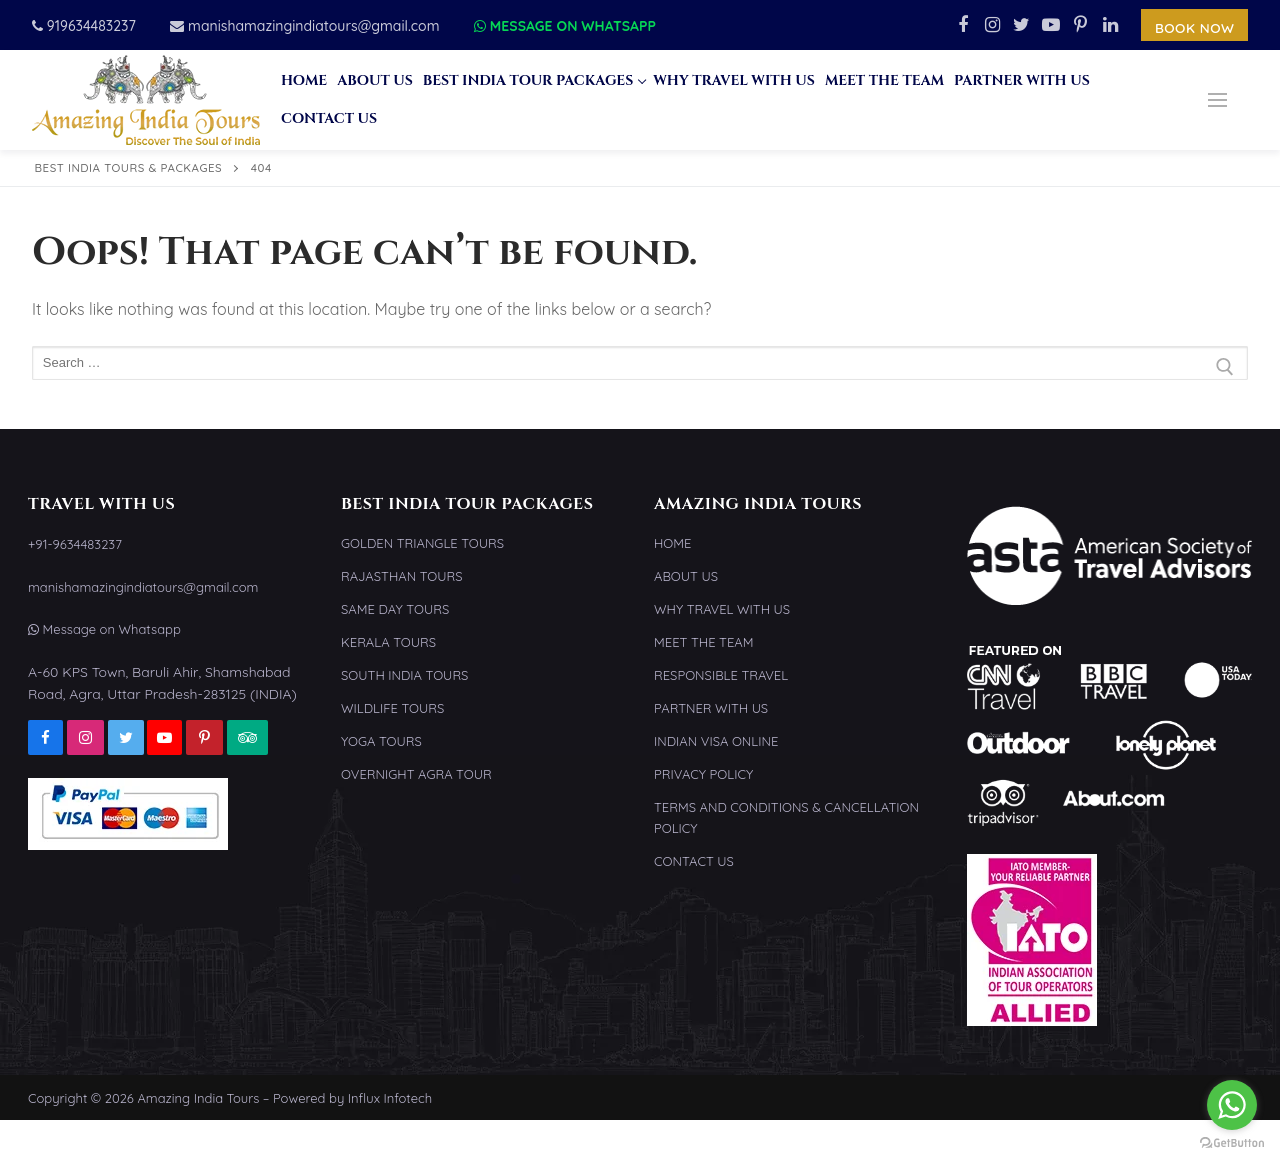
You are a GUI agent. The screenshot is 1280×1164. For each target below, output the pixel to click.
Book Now (1195, 27)
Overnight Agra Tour (416, 774)
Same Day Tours (395, 609)
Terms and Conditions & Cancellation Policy (786, 817)
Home (672, 543)
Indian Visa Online (716, 741)
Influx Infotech (390, 1098)
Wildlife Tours (392, 708)
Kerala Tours (388, 642)
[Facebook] (963, 25)
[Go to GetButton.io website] (1232, 1143)
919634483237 (84, 26)
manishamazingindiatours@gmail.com (304, 26)
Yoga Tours (381, 741)
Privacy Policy (703, 774)
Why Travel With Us (722, 609)
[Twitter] (1022, 25)
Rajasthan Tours (402, 576)
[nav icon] (1217, 100)
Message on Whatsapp (565, 26)
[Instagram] (992, 25)
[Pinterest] (1081, 25)
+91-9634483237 (75, 544)
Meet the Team (703, 642)
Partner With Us (711, 708)
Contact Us (694, 861)
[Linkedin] (1111, 25)
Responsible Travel (721, 675)
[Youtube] (1052, 25)
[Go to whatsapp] (1232, 1105)
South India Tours (404, 675)
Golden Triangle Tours (422, 543)
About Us (686, 576)
